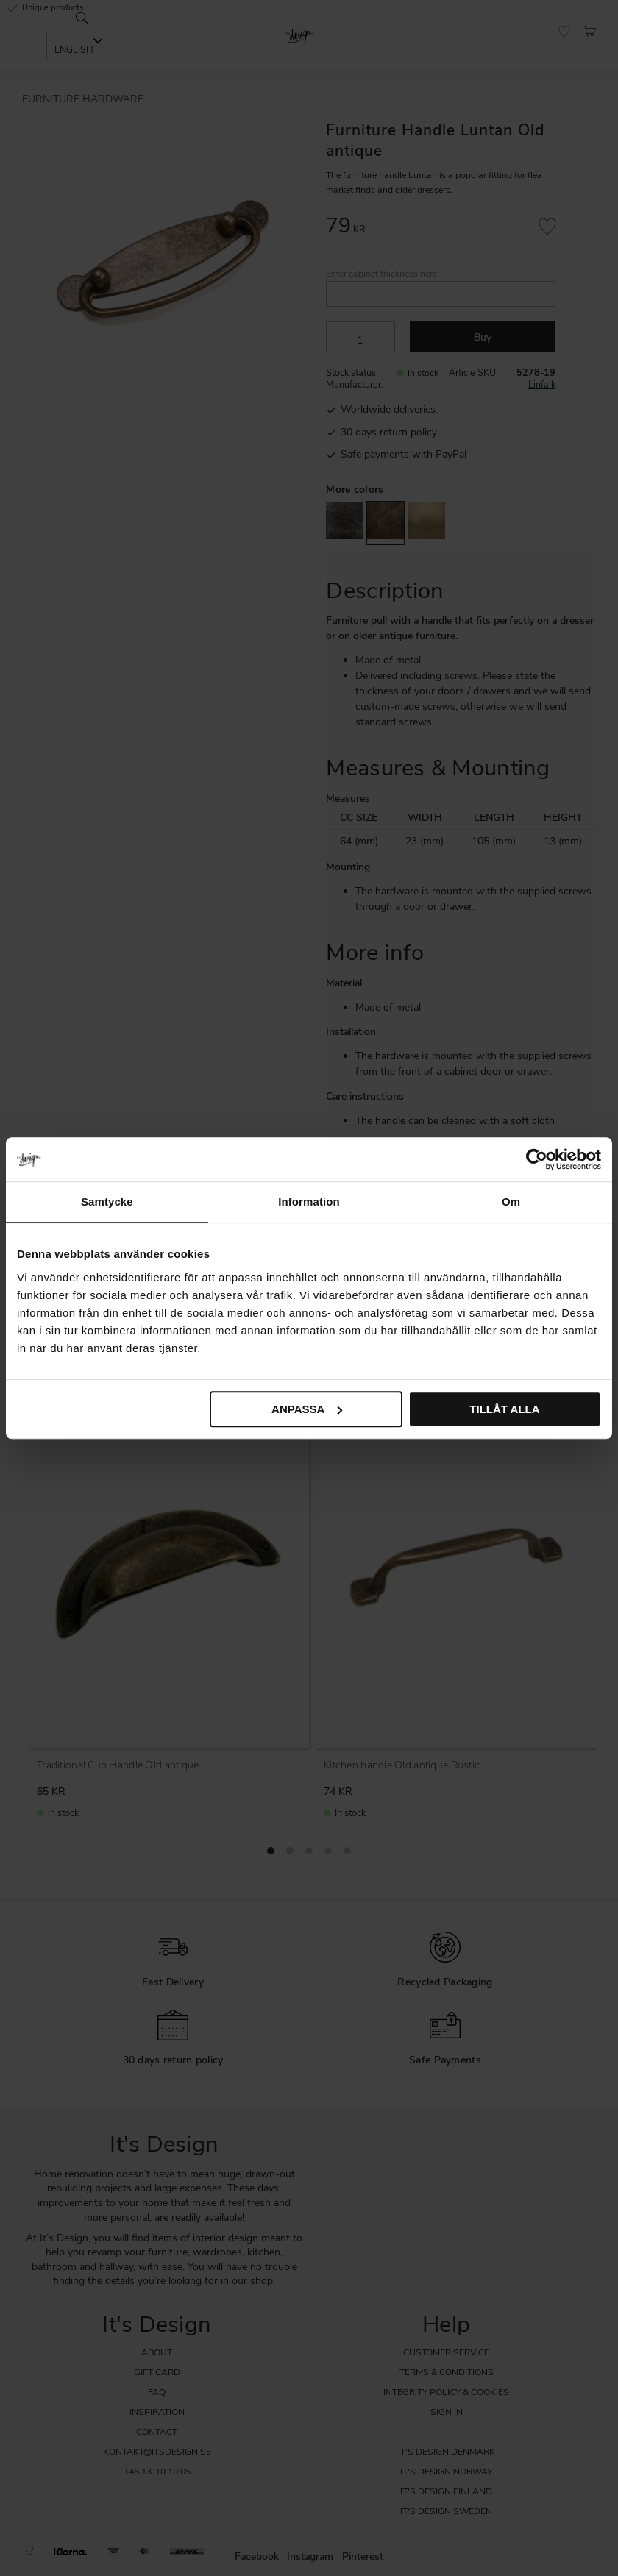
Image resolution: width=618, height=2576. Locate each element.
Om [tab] (511, 1201)
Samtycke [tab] (107, 1201)
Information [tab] (309, 1201)
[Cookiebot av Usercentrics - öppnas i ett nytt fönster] (536, 1159)
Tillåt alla (504, 1409)
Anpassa (306, 1409)
